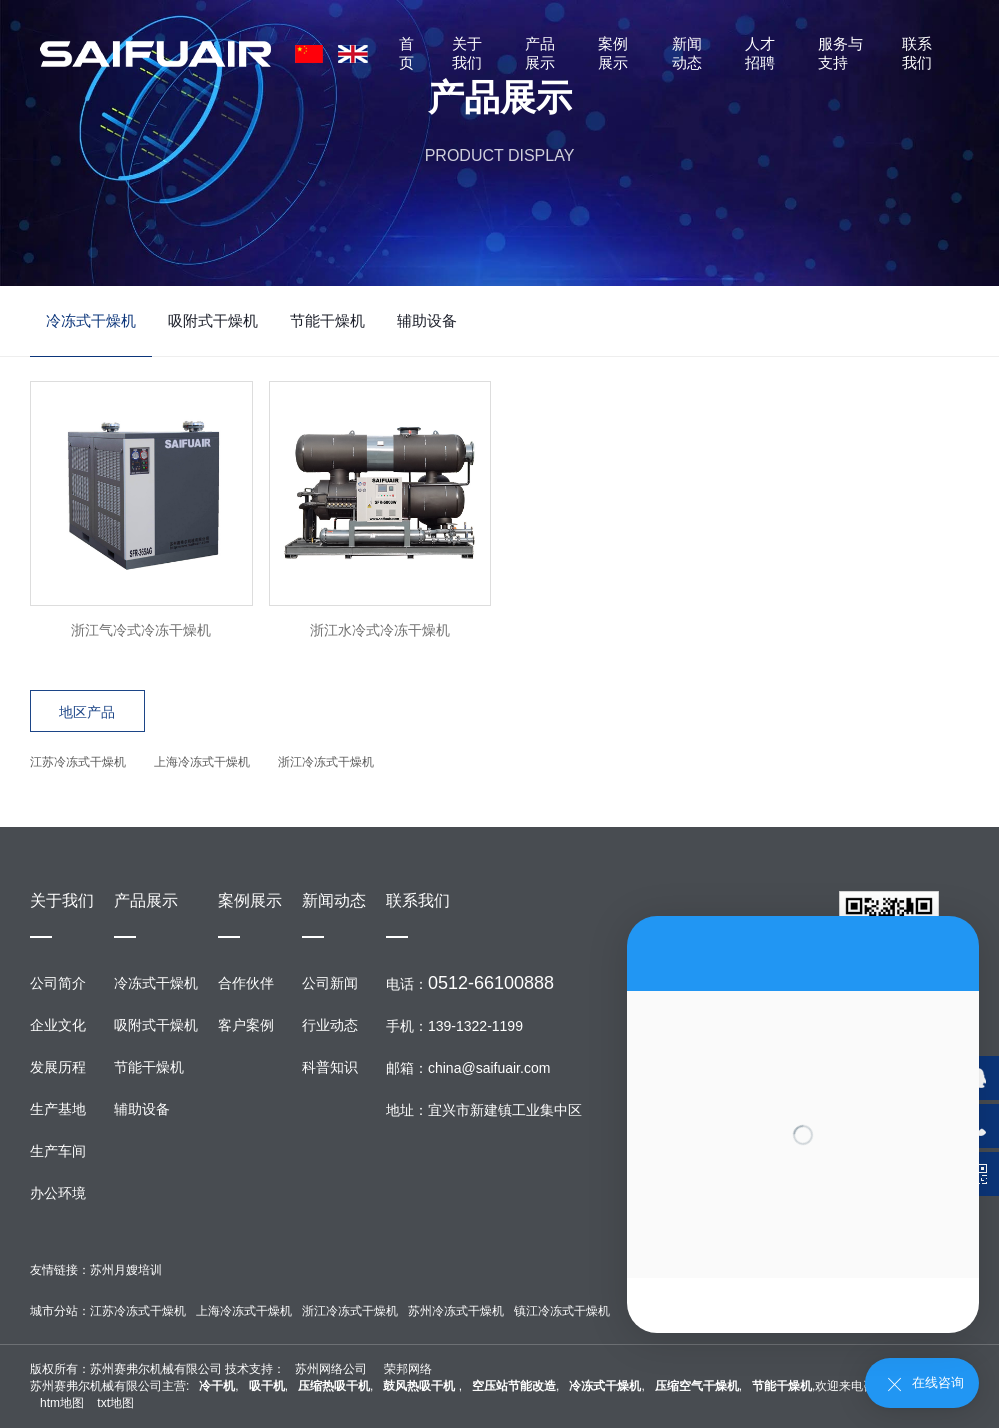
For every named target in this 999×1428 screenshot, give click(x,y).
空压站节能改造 (514, 1386)
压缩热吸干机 (334, 1386)
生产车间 (58, 1151)
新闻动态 (687, 53)
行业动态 (330, 1025)
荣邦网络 (408, 1369)
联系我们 (917, 53)
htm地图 (62, 1403)
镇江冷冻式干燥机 (562, 1311)
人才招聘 (760, 53)
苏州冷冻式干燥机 (456, 1311)
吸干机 (267, 1386)
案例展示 (613, 53)
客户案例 (246, 1025)
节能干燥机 (327, 320)
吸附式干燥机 (213, 320)
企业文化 (58, 1025)
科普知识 (330, 1067)
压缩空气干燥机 (697, 1386)
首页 (406, 53)
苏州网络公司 (331, 1369)
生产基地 (58, 1109)
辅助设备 (427, 320)
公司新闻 (330, 983)
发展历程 (58, 1067)
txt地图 (115, 1403)
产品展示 (540, 53)
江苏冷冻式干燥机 (78, 762)
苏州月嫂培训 (126, 1270)
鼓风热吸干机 (420, 1386)
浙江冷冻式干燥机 (326, 762)
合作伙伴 (246, 983)
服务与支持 (840, 53)
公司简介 (58, 983)
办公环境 (58, 1193)
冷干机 (217, 1386)
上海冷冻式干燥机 (202, 762)
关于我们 (467, 53)
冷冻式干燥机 (91, 320)
